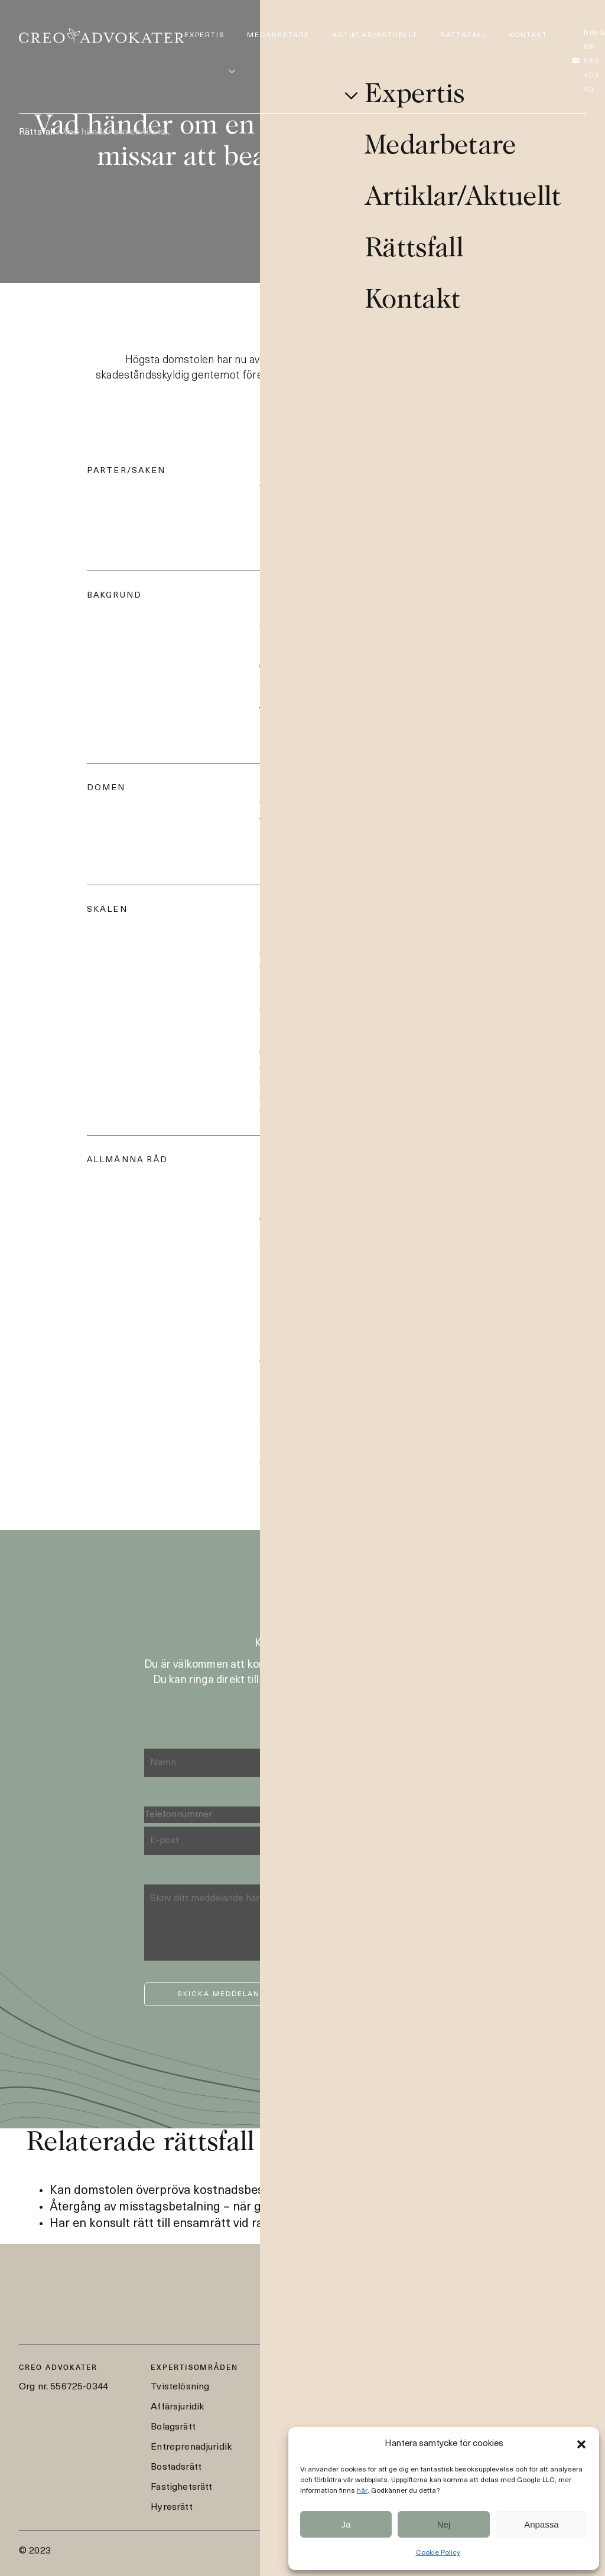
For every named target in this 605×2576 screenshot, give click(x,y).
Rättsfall (463, 35)
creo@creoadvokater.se (466, 2393)
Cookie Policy (438, 2553)
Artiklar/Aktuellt (375, 35)
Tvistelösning (180, 2387)
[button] (581, 2444)
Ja (346, 2524)
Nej (444, 2524)
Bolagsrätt (173, 2427)
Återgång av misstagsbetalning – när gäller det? (181, 2207)
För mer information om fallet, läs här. (340, 1275)
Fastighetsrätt (181, 2487)
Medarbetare (278, 35)
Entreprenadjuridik (191, 2447)
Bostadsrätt (176, 2467)
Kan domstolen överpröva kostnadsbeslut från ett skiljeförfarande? (234, 2191)
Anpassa (541, 2524)
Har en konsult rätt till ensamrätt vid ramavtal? (178, 2224)
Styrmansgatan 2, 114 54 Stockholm (493, 2413)
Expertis (204, 35)
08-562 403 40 (446, 2373)
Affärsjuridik (177, 2407)
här (362, 2491)
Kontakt (528, 35)
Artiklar (299, 2407)
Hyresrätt (171, 2507)
